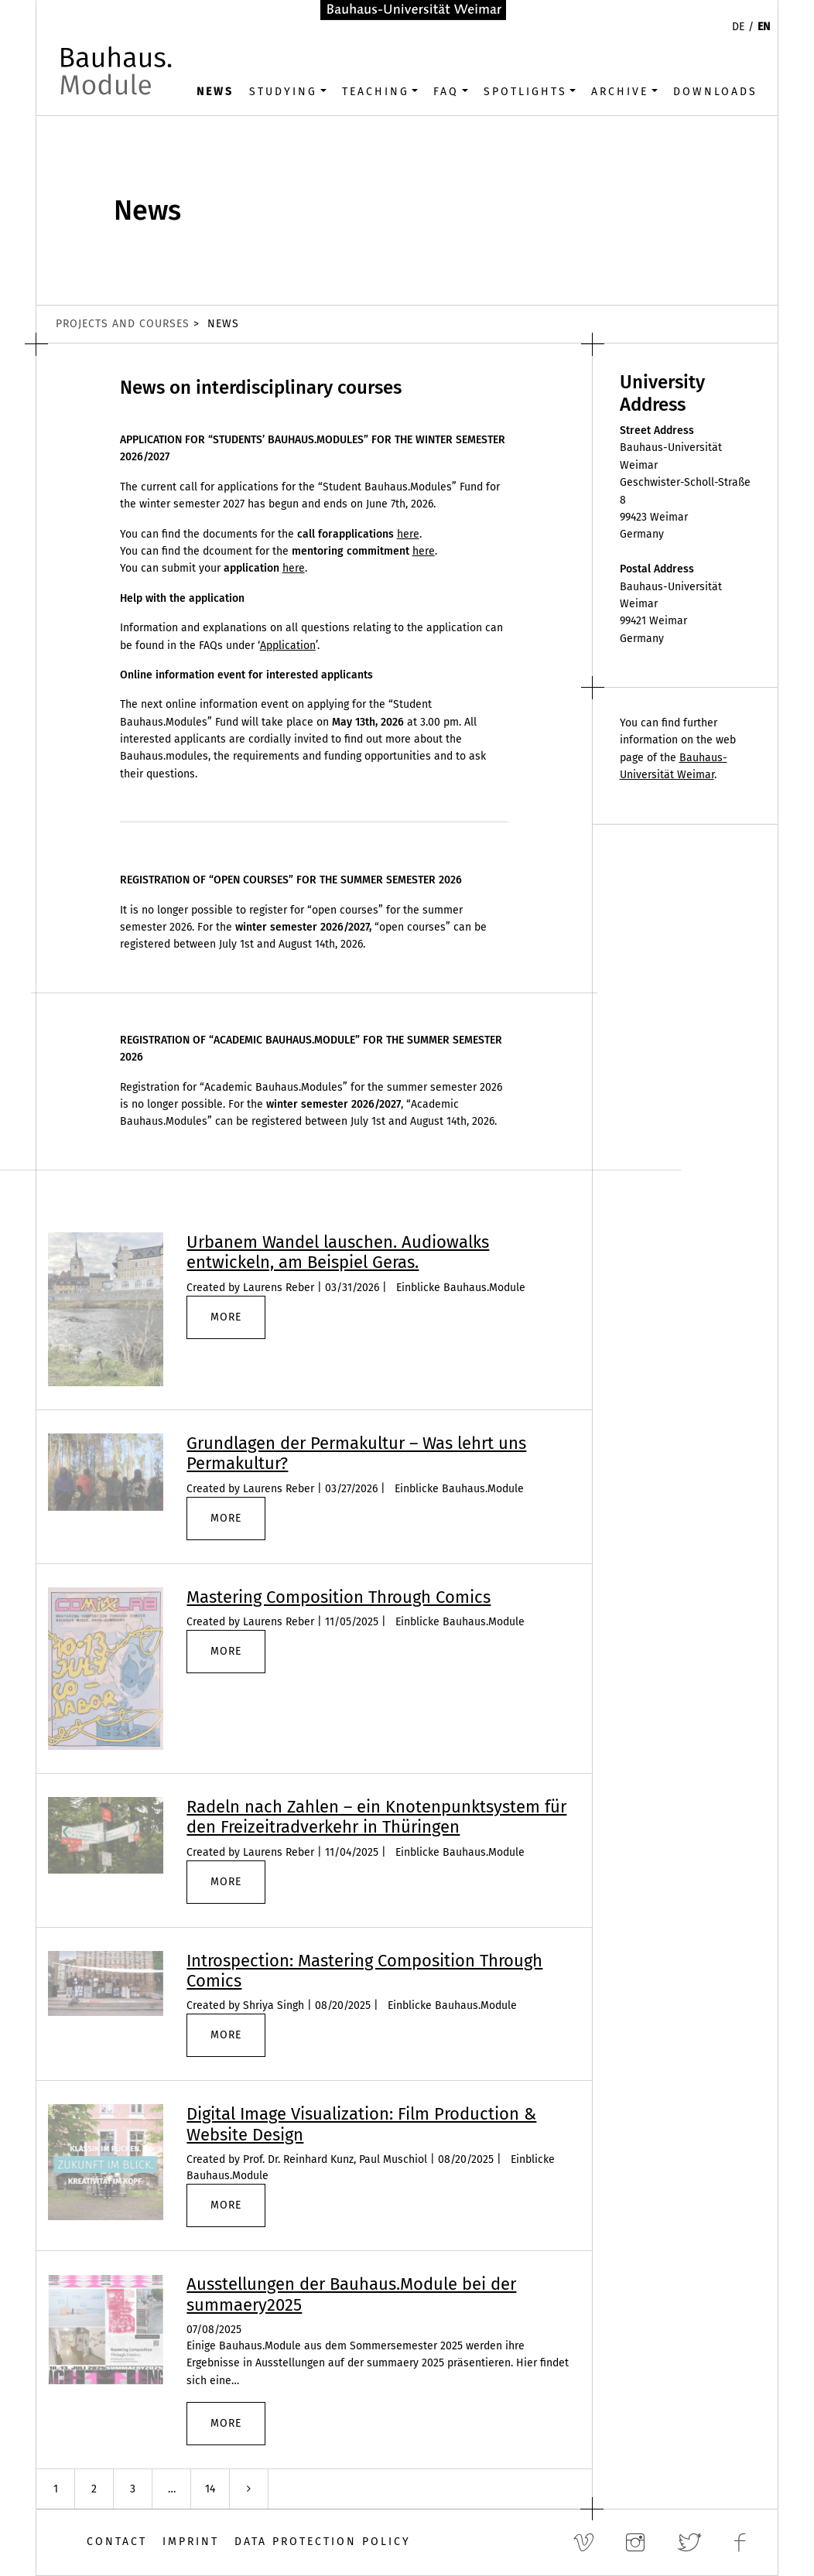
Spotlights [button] (525, 91)
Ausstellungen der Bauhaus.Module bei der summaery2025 (351, 2294)
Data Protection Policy (322, 2541)
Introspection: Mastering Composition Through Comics (364, 1970)
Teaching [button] (375, 91)
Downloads (715, 91)
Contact (117, 2541)
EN (764, 26)
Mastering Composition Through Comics (338, 1597)
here (408, 534)
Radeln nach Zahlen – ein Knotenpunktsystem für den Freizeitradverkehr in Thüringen (376, 1816)
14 (210, 2489)
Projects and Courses (123, 323)
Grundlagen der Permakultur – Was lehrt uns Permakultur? (356, 1453)
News (215, 91)
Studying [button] (283, 91)
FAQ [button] (446, 91)
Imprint (190, 2541)
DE (738, 26)
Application (288, 645)
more (225, 1317)
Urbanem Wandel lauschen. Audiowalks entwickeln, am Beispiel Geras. (337, 1252)
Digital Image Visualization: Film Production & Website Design (361, 2123)
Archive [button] (619, 91)
